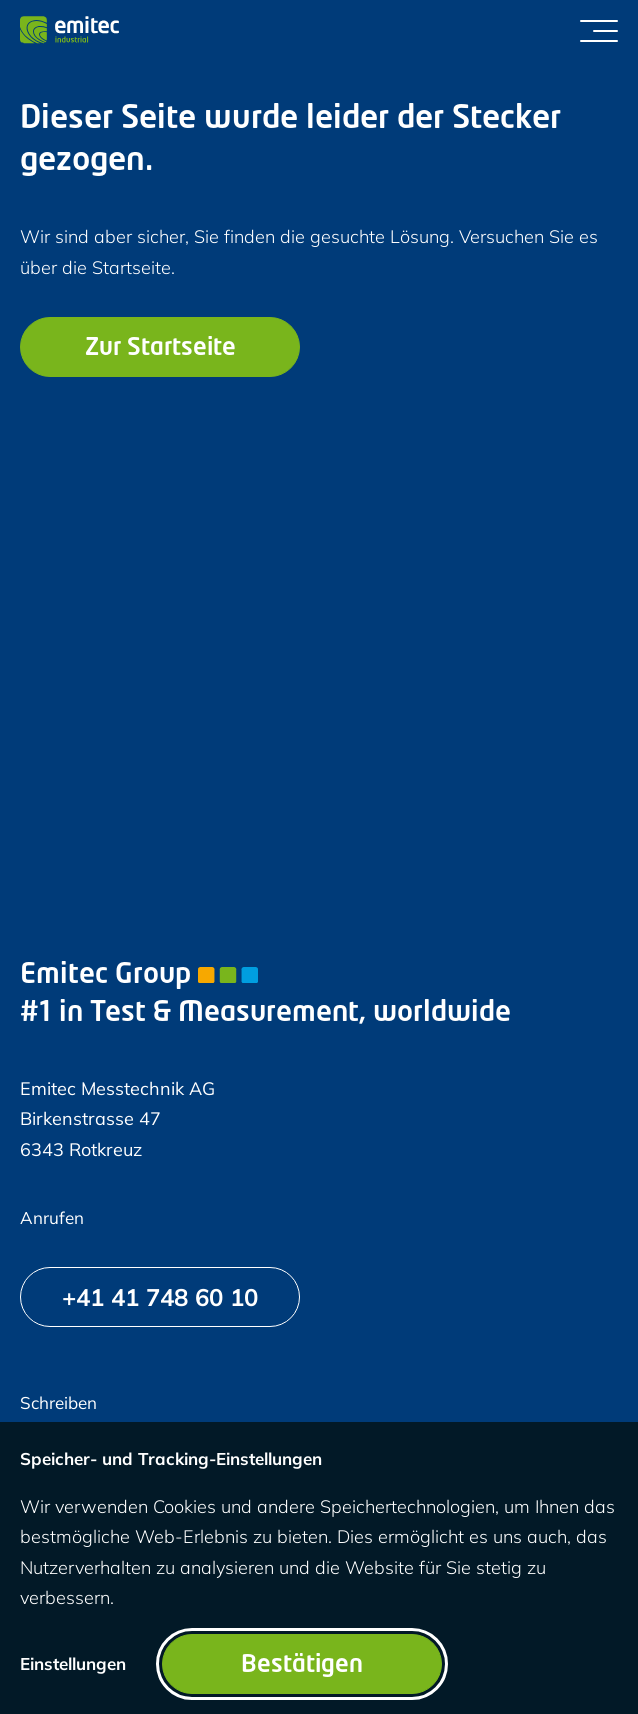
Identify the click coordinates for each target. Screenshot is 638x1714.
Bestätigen (302, 1666)
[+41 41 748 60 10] (160, 1297)
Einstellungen (73, 1663)
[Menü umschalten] (599, 30)
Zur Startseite (160, 349)
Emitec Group (139, 976)
